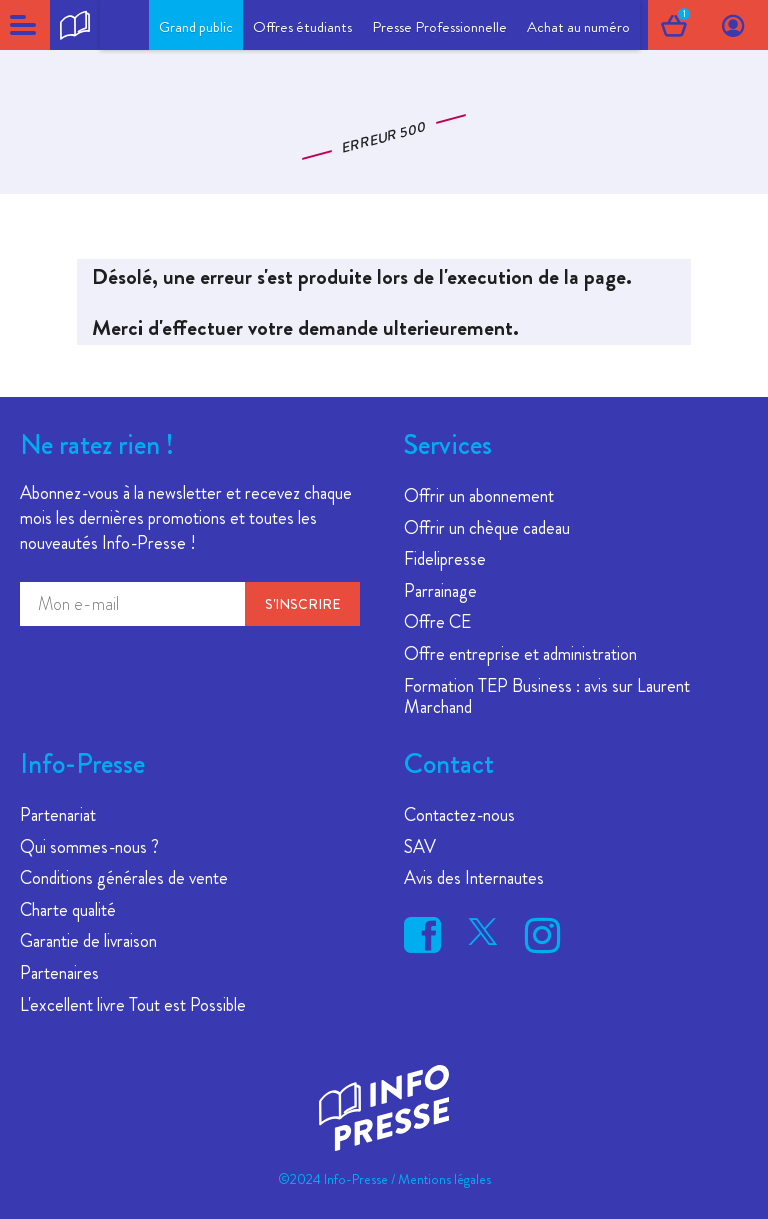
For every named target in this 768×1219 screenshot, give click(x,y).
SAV (420, 847)
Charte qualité (68, 910)
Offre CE (437, 622)
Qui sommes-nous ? (89, 847)
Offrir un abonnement (479, 496)
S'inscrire (302, 604)
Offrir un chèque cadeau (487, 528)
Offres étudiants (302, 27)
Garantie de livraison (88, 941)
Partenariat (58, 815)
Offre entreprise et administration (520, 654)
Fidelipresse (445, 559)
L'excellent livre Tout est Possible (133, 1005)
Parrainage (440, 591)
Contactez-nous (459, 815)
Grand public (196, 27)
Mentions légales (444, 1179)
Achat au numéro (578, 27)
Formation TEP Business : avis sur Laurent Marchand (547, 697)
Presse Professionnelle (439, 27)
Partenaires (59, 973)
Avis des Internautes (474, 878)
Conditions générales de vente (124, 878)
